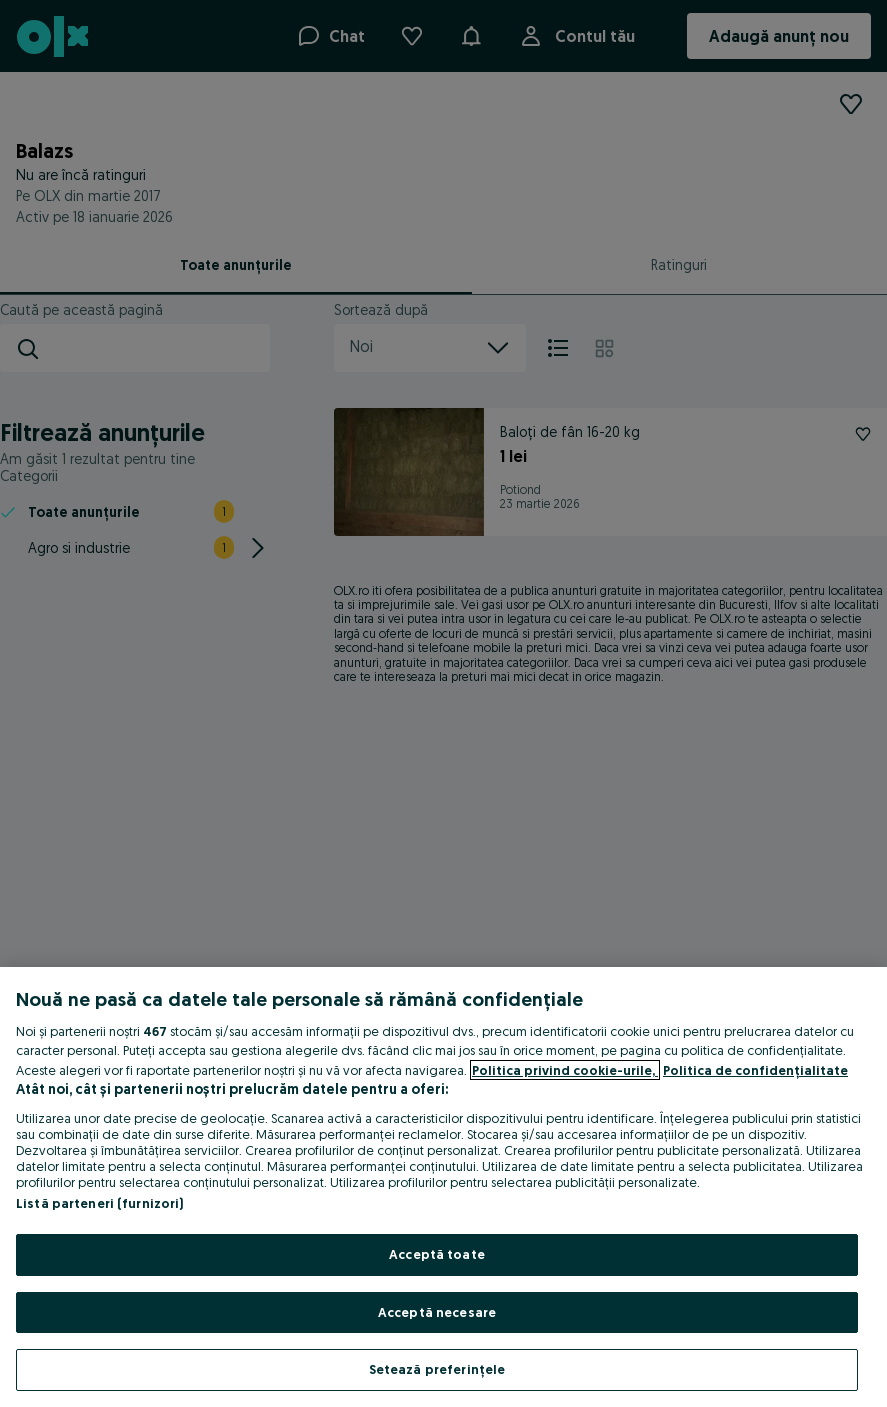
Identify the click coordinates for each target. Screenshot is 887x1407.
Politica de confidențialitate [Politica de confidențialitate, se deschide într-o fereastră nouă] (755, 1070)
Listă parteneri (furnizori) (100, 1203)
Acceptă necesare (437, 1312)
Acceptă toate (437, 1254)
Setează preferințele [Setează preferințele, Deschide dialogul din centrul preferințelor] (437, 1369)
